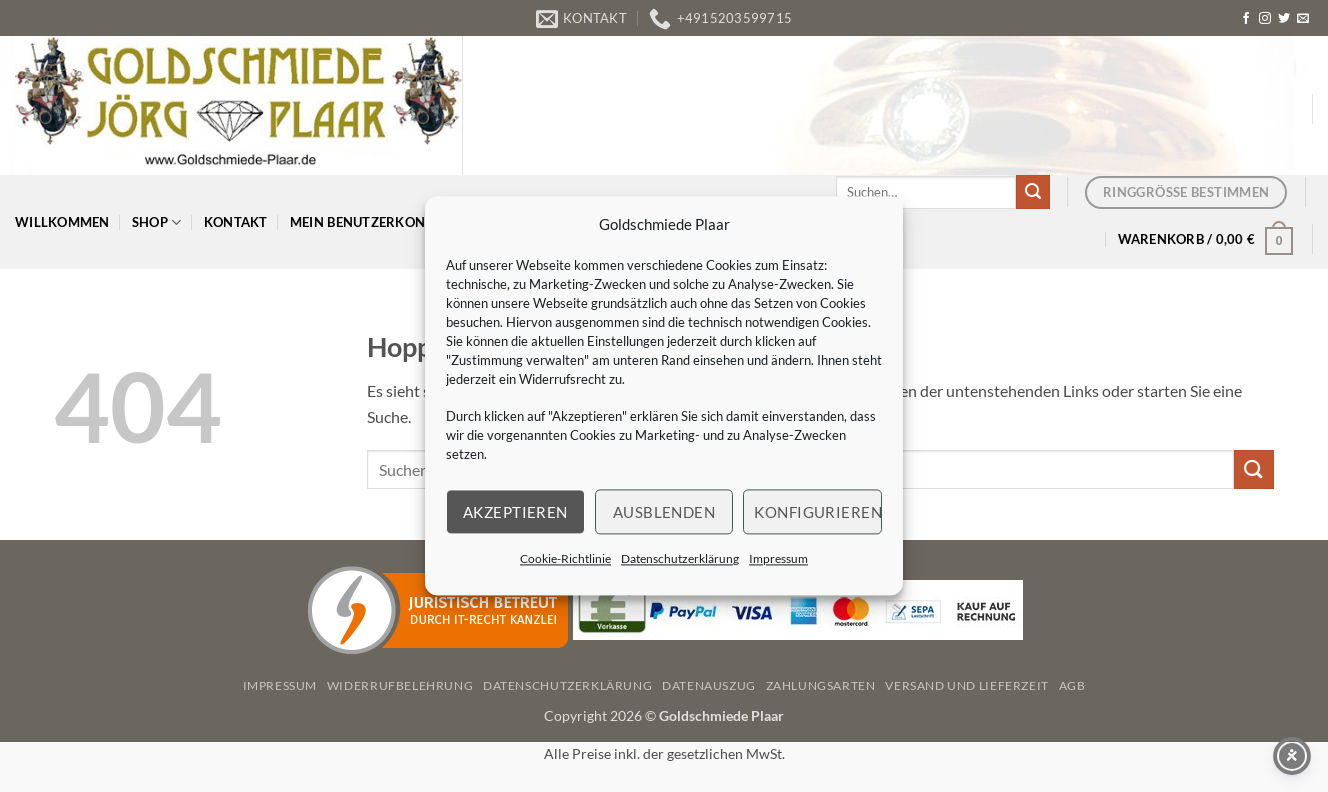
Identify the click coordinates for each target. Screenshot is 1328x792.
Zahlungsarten (821, 685)
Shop (156, 222)
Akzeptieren (515, 512)
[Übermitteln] (1033, 192)
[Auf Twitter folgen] (1284, 19)
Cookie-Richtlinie (565, 558)
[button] (1206, 239)
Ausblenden (664, 512)
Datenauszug (709, 685)
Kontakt (236, 222)
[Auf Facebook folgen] (1246, 19)
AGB (1072, 685)
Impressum (778, 558)
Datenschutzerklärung (680, 558)
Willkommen (62, 222)
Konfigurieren (818, 512)
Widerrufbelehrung (400, 685)
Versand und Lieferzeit (966, 685)
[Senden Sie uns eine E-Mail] (1303, 19)
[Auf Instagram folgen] (1265, 19)
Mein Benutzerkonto (373, 222)
